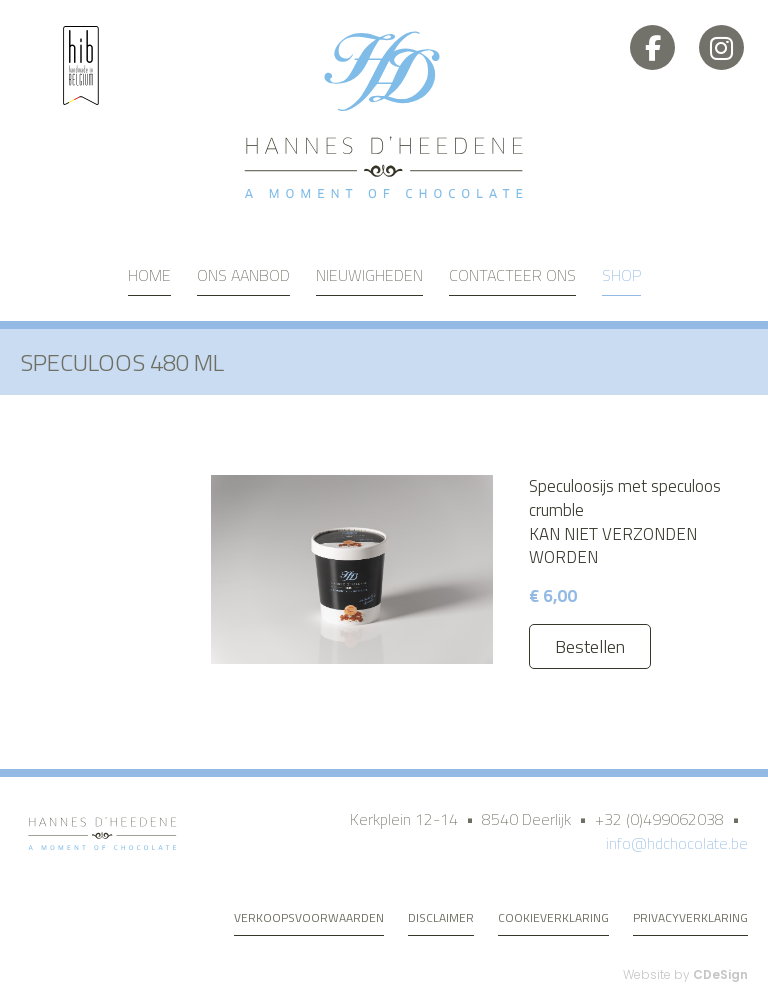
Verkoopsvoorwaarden (309, 917)
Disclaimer (441, 917)
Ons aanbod (243, 275)
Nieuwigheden (369, 275)
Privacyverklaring (690, 917)
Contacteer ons (512, 275)
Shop (621, 275)
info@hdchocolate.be (677, 843)
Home (149, 275)
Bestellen (590, 646)
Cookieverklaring (553, 917)
